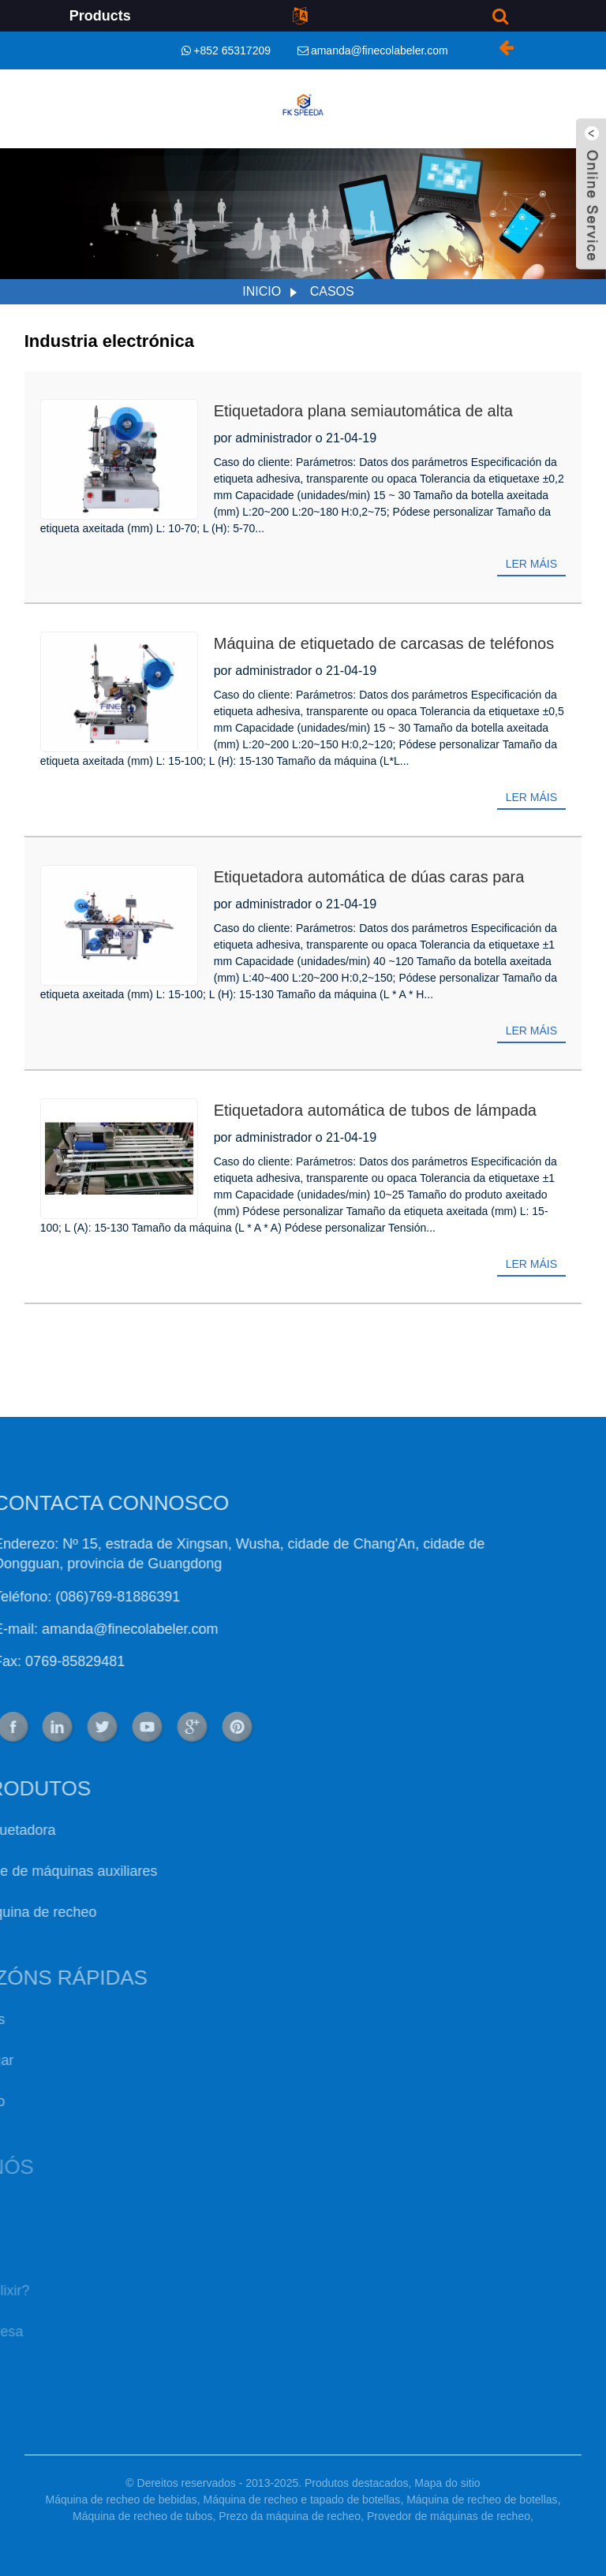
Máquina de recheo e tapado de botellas (302, 2499)
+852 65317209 (232, 50)
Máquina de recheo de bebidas (120, 2499)
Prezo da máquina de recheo (290, 2516)
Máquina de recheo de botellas (481, 2499)
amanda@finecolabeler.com (379, 50)
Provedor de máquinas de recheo (448, 2516)
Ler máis (531, 563)
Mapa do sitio (447, 2483)
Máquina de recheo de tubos (142, 2516)
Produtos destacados (357, 2483)
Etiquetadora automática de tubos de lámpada (375, 1110)
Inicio (261, 291)
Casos (332, 291)
